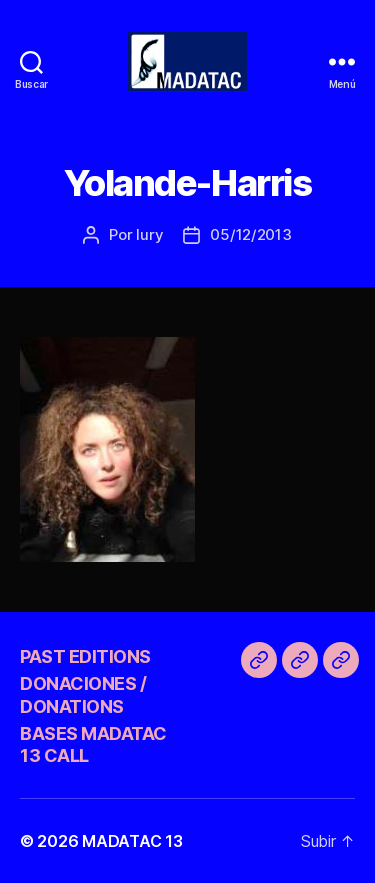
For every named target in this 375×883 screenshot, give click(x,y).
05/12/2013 (250, 234)
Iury (149, 234)
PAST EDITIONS (85, 656)
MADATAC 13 (132, 841)
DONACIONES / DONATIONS (83, 695)
